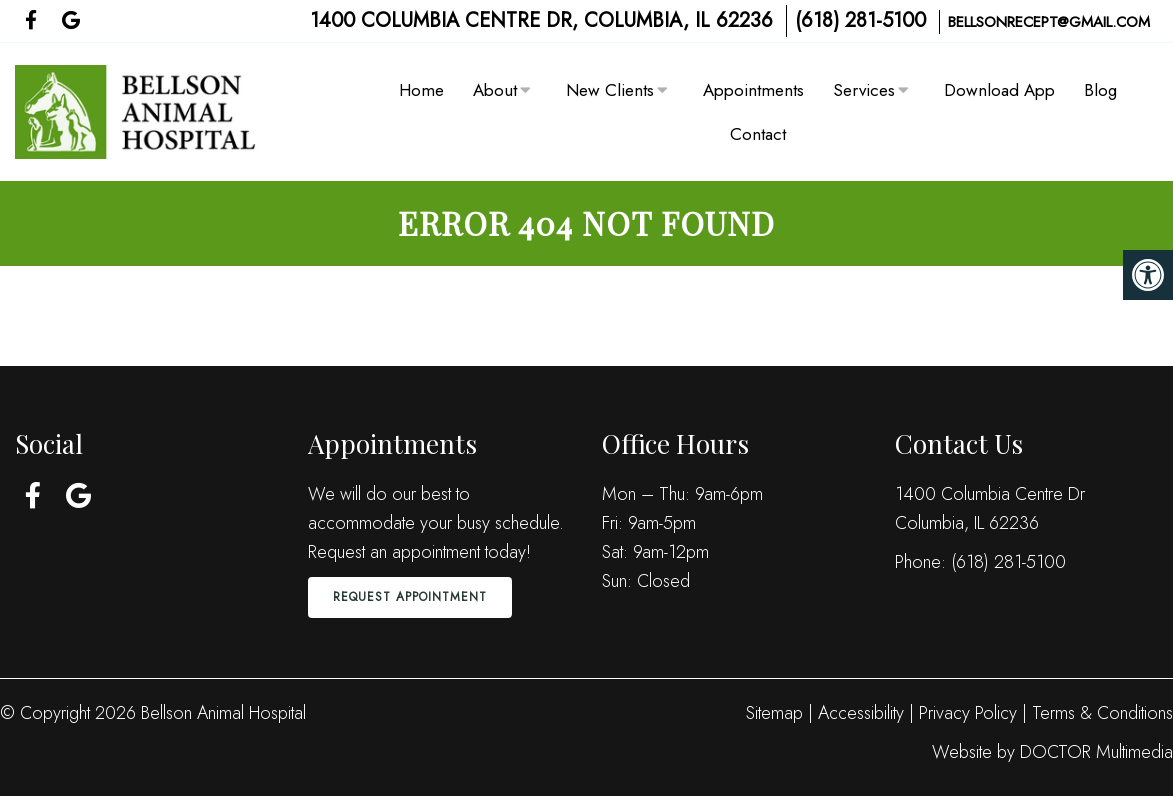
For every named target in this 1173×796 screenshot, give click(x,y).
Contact (758, 134)
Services (864, 90)
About (495, 90)
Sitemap (774, 713)
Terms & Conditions (1102, 713)
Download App (999, 90)
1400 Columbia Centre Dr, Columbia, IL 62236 (541, 20)
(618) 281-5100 (860, 20)
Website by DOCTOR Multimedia (1052, 752)
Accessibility (861, 713)
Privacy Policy (970, 713)
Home (421, 90)
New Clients (610, 90)
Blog (1100, 90)
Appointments (753, 90)
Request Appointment (410, 597)
